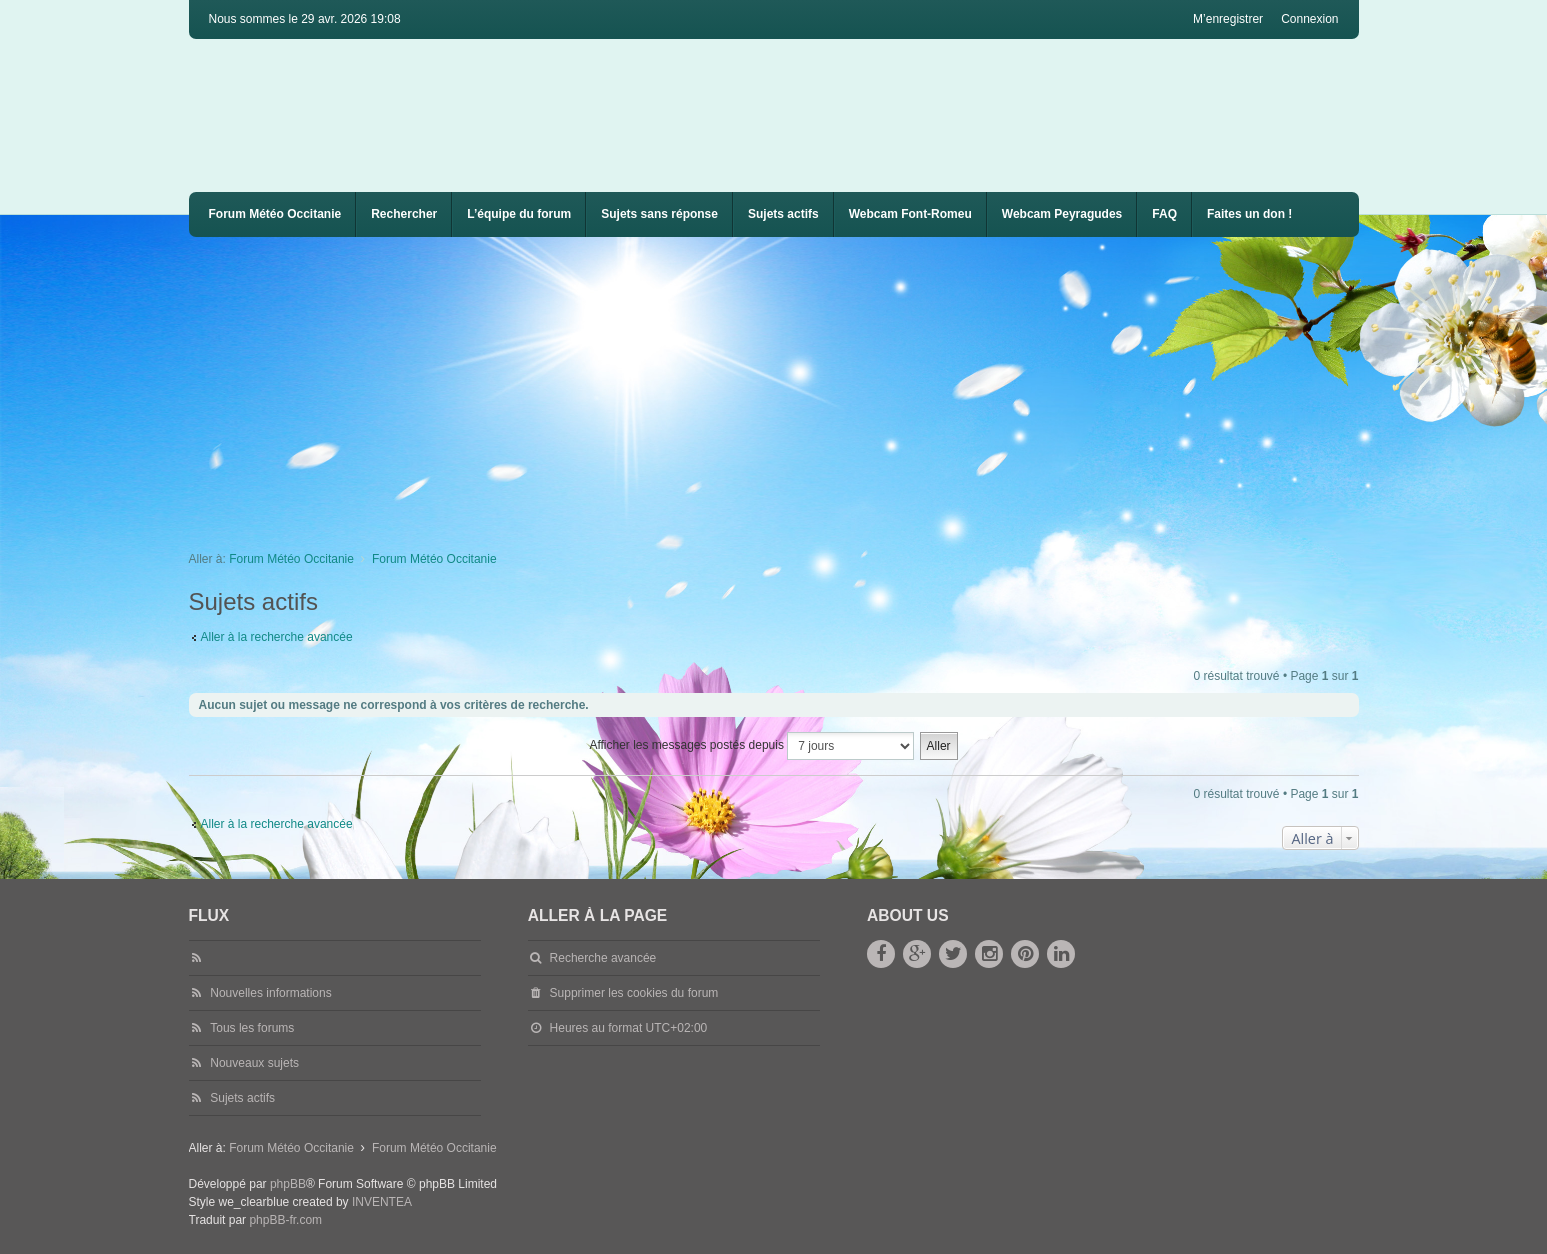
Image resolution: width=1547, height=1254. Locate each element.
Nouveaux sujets (254, 1063)
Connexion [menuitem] (1309, 19)
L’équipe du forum (519, 214)
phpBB (288, 1184)
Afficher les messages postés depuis (751, 746)
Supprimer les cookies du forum (634, 993)
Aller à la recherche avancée (277, 637)
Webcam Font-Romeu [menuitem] (910, 214)
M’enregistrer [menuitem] (1228, 19)
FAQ (1164, 214)
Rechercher (404, 214)
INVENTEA (382, 1202)
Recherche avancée (603, 958)
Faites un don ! (1249, 214)
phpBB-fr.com (285, 1220)
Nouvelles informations (270, 993)
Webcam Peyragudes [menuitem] (1062, 214)
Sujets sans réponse (659, 214)
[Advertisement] (789, 387)
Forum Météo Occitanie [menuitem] (275, 214)
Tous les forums (252, 1028)
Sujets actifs (783, 214)
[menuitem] (910, 214)
